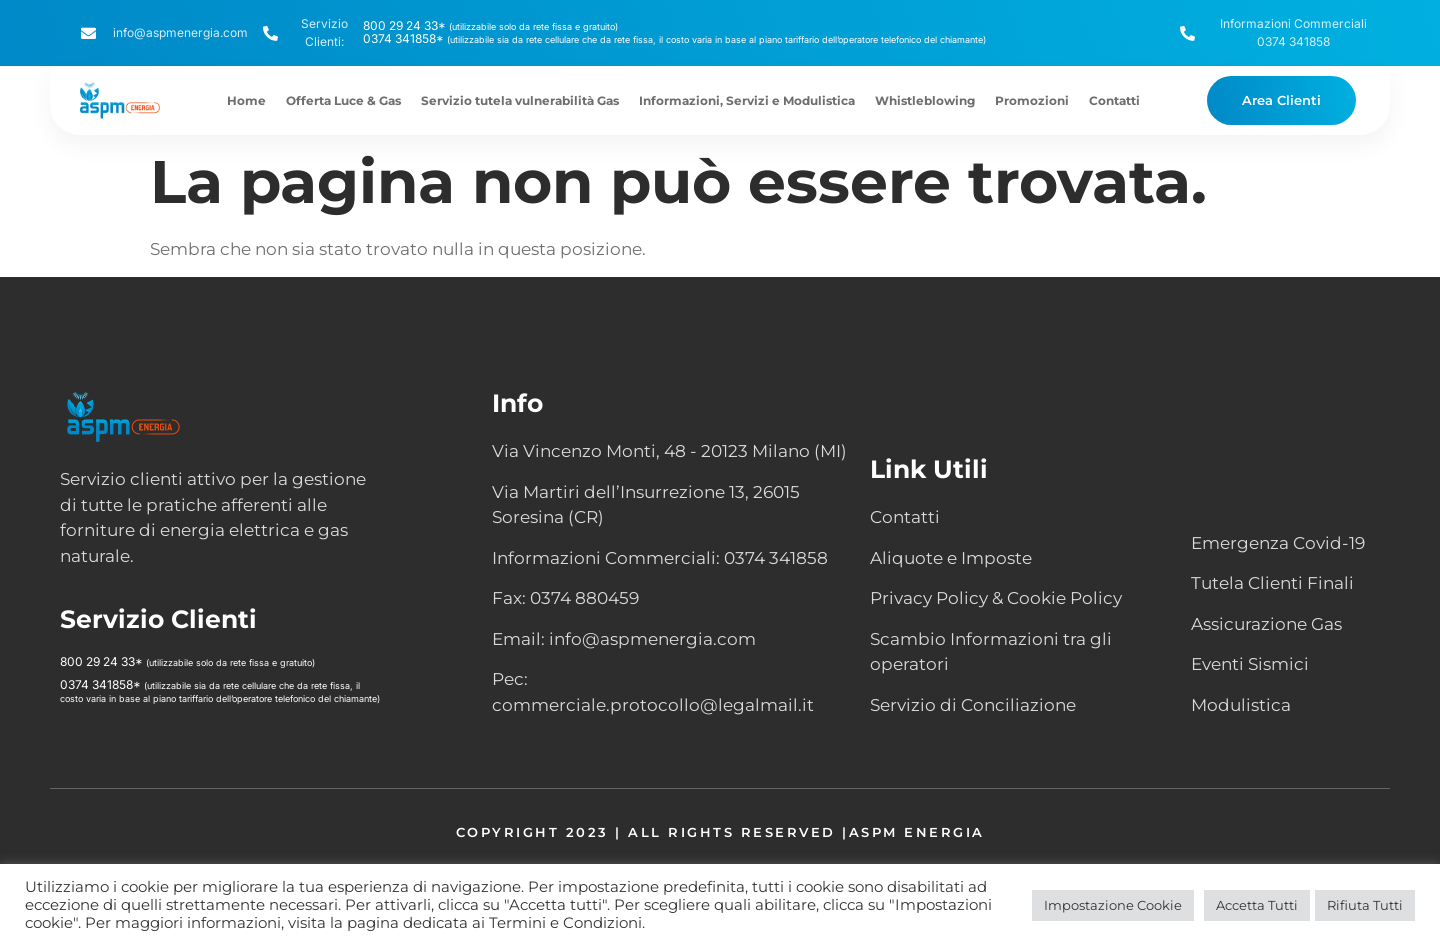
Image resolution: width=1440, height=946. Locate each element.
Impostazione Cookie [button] (1113, 905)
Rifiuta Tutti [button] (1365, 905)
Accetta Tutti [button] (1257, 905)
